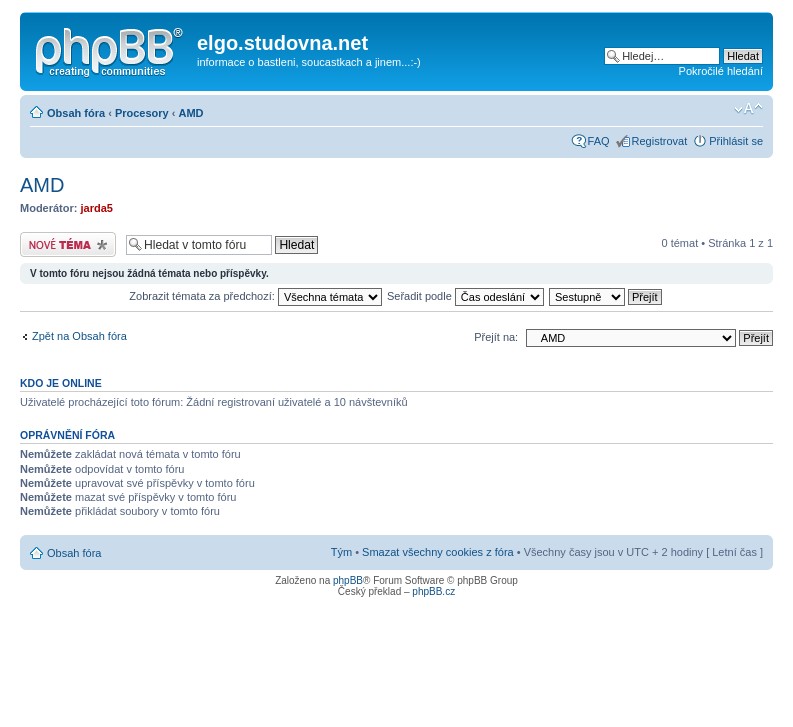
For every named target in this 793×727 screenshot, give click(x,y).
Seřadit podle (465, 296)
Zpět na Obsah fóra (79, 336)
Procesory (142, 113)
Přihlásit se (736, 141)
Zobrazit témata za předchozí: (255, 296)
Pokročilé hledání (721, 71)
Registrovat (660, 141)
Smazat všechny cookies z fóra (438, 552)
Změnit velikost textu (748, 109)
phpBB (348, 580)
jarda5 (97, 208)
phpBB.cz (433, 591)
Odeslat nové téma (68, 244)
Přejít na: (496, 337)
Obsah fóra (76, 113)
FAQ (599, 141)
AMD (190, 113)
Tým (341, 552)
